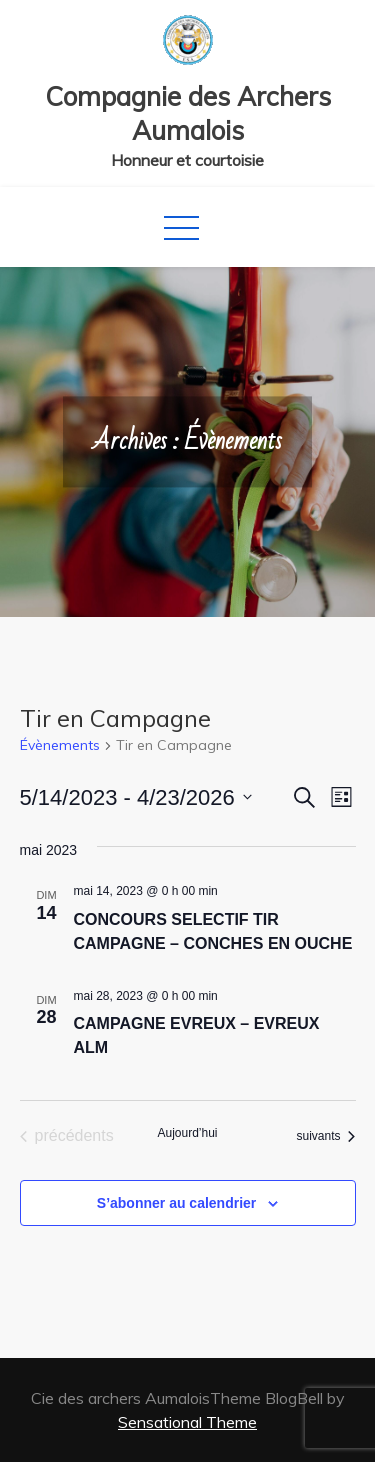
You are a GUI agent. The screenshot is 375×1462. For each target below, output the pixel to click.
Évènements (60, 745)
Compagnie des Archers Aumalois (188, 113)
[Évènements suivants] (325, 1136)
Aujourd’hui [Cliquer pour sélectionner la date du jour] (187, 1133)
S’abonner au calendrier (177, 1203)
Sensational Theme (187, 1422)
